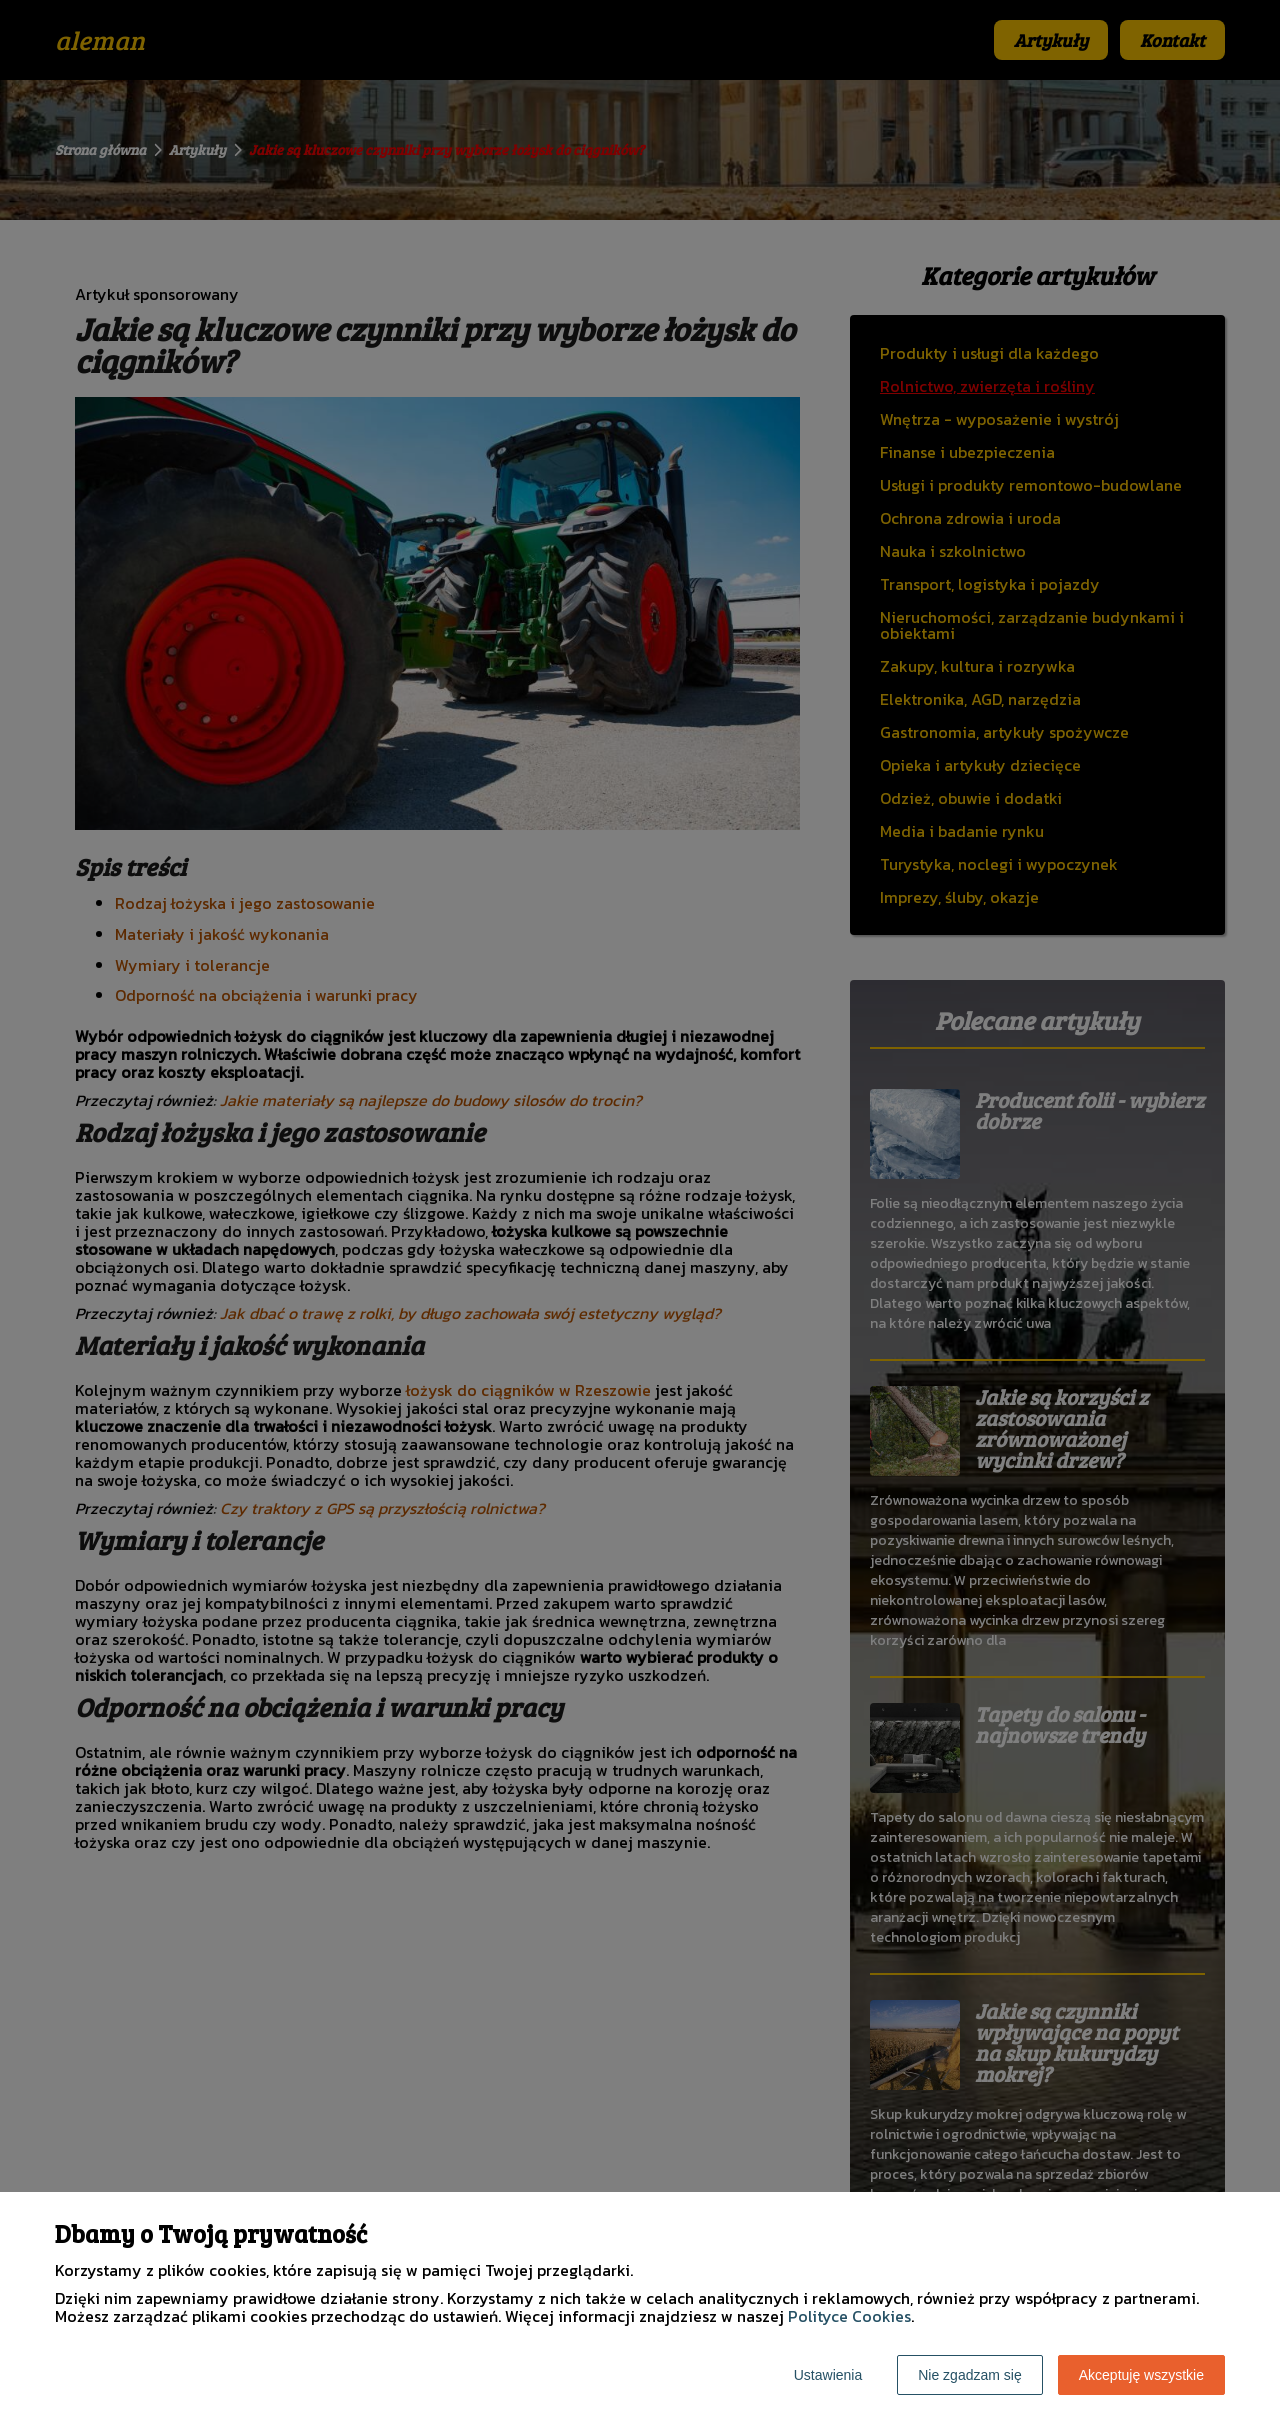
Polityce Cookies (849, 2316)
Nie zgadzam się (970, 2375)
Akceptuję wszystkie (1141, 2375)
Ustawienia (828, 2375)
